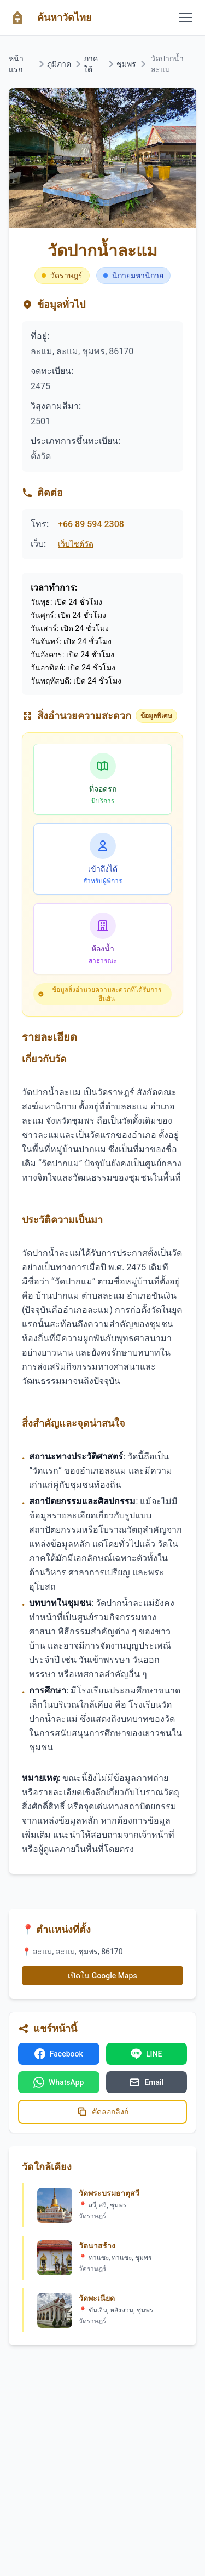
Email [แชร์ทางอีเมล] (146, 2082)
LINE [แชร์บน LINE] (146, 2053)
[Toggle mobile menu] (185, 17)
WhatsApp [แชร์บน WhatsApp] (58, 2082)
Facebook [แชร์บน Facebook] (58, 2053)
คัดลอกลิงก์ (102, 2111)
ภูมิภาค (59, 64)
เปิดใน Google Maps (102, 1975)
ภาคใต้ (91, 64)
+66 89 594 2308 (91, 524)
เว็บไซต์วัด (75, 544)
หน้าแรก (16, 64)
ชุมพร (126, 64)
